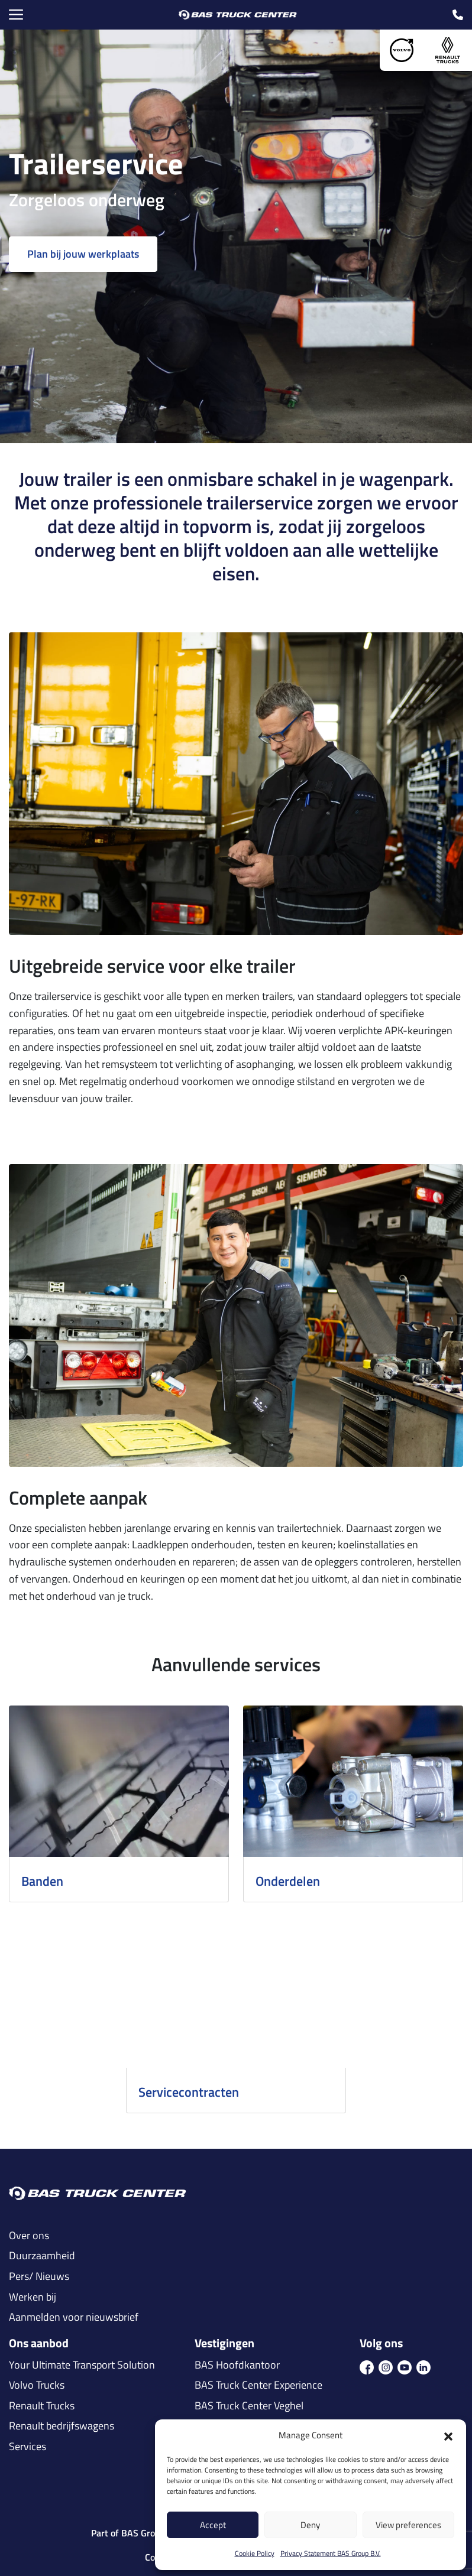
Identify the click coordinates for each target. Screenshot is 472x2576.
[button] (448, 2435)
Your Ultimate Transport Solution (82, 2365)
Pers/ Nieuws (39, 2276)
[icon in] (423, 2367)
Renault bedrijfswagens (61, 2425)
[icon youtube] (404, 2367)
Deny (310, 2525)
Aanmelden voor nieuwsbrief (73, 2317)
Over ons (29, 2235)
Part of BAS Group (128, 2533)
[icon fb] (367, 2367)
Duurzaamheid (42, 2255)
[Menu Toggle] (16, 15)
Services (27, 2446)
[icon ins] (386, 2367)
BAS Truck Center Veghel (249, 2405)
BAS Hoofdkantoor (237, 2365)
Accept (213, 2525)
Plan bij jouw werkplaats (83, 254)
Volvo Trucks (36, 2385)
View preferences (408, 2525)
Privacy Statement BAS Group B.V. (330, 2553)
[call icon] (457, 14)
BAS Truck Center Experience (258, 2385)
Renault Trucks (42, 2405)
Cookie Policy (254, 2553)
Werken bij (32, 2297)
